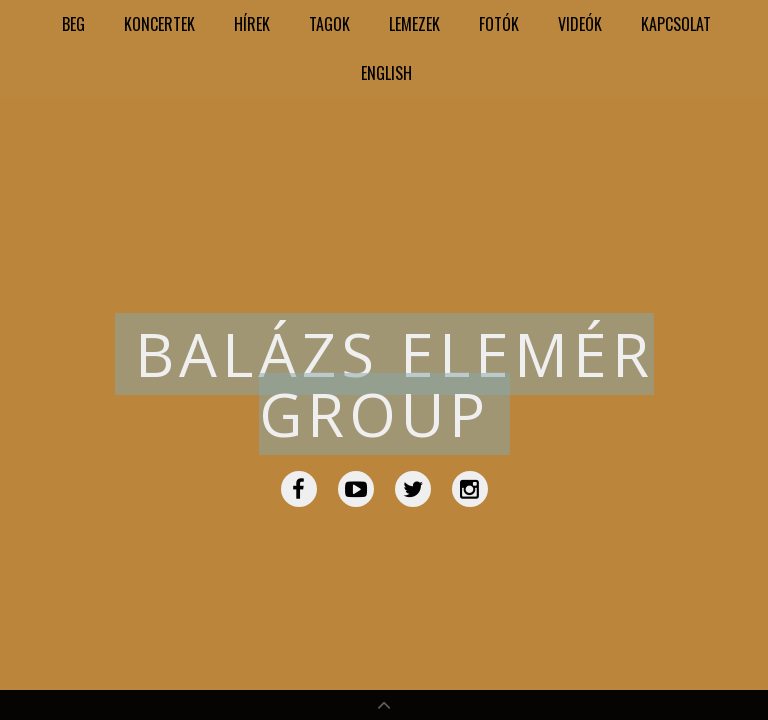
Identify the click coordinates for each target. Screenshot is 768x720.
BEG (73, 24)
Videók (580, 24)
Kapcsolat (676, 24)
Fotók (499, 24)
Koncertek (159, 24)
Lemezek (414, 24)
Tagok (329, 24)
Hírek (252, 24)
